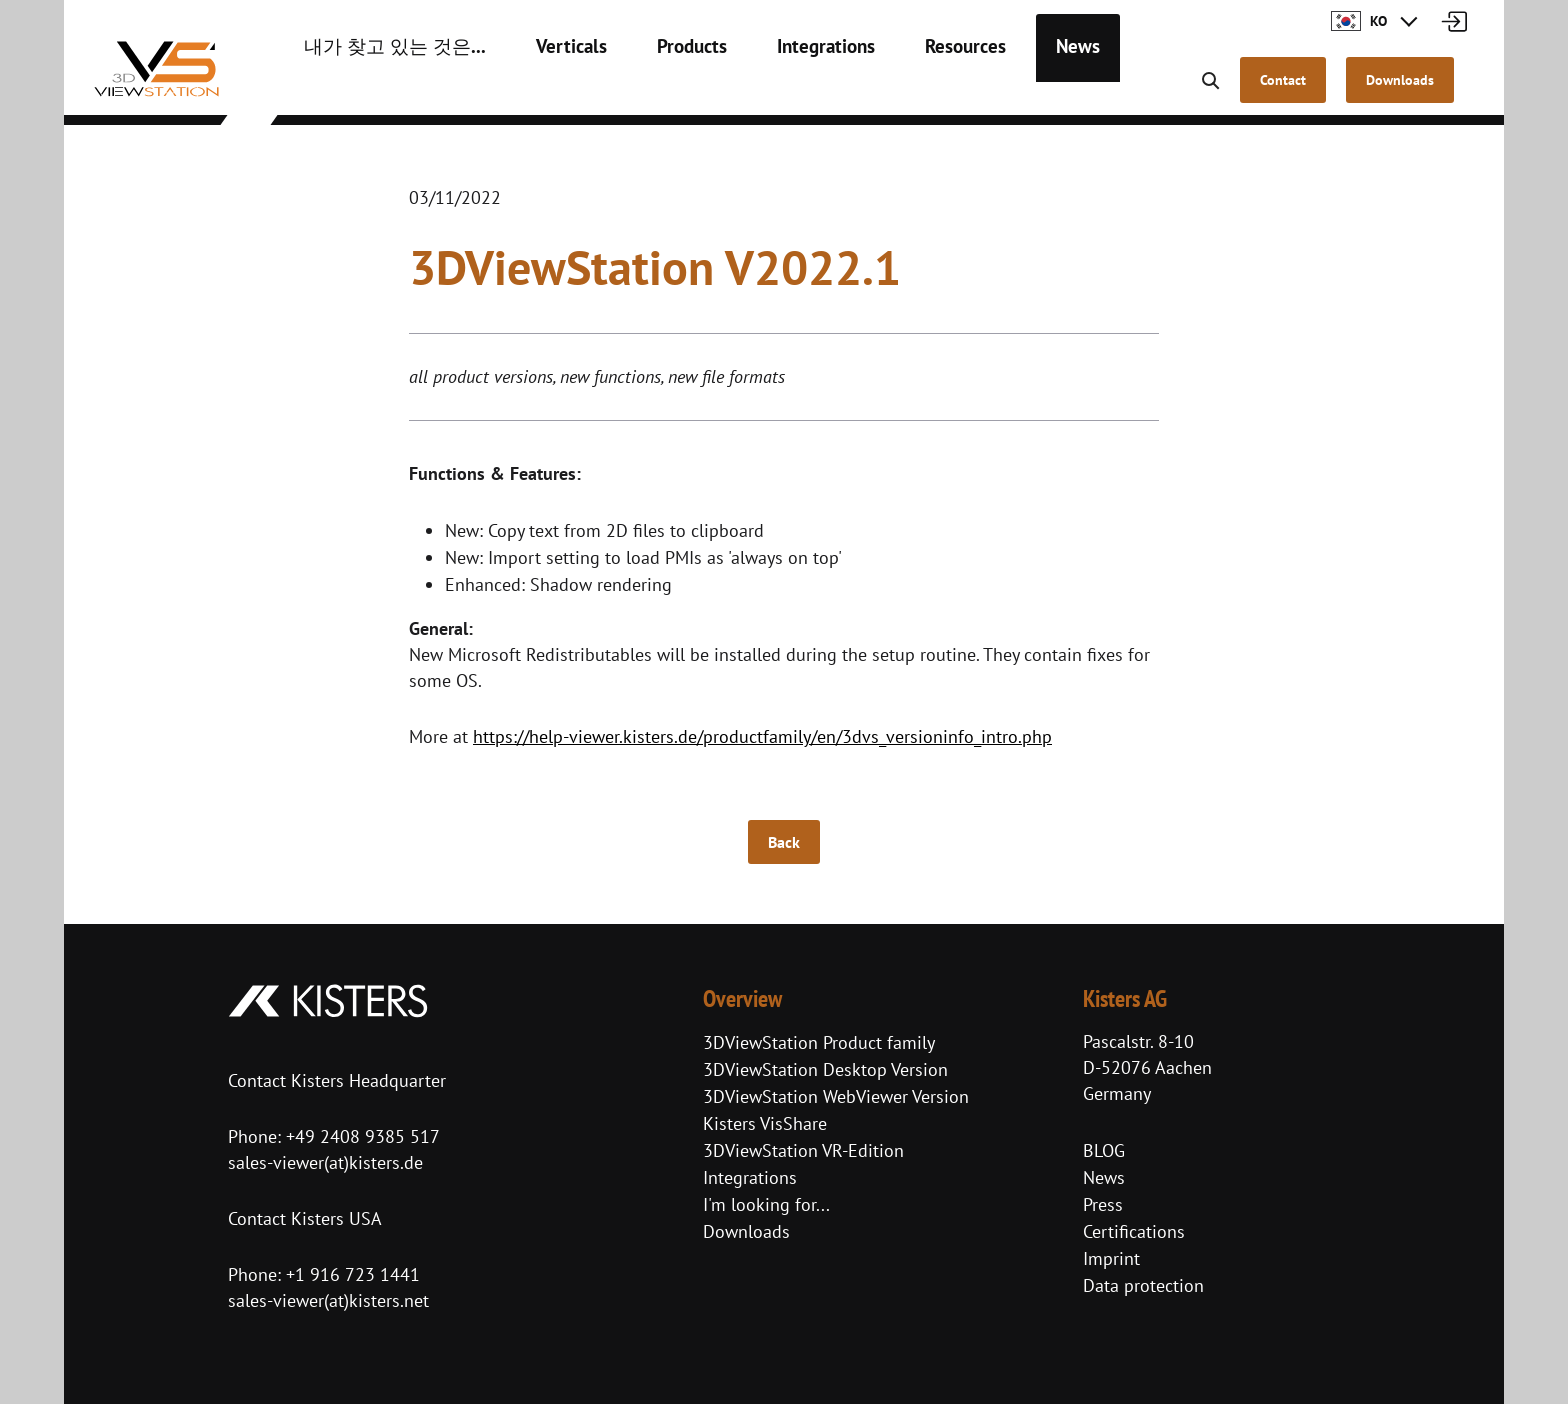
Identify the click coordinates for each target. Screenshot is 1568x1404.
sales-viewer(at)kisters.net (328, 1300)
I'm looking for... (766, 1204)
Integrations (771, 90)
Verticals (536, 90)
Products (647, 90)
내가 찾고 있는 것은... (380, 90)
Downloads (746, 1231)
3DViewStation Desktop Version (825, 1069)
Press (1103, 1204)
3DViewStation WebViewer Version (836, 1096)
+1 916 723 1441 (353, 1274)
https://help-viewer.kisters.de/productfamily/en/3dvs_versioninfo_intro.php (762, 736)
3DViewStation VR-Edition (803, 1150)
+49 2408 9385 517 (360, 1136)
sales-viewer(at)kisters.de (325, 1162)
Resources (899, 90)
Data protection (1143, 1285)
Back (784, 842)
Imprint (1111, 1258)
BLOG (1104, 1150)
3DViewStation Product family (819, 1042)
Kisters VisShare (765, 1123)
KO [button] (1359, 21)
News (1003, 90)
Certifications (1134, 1231)
